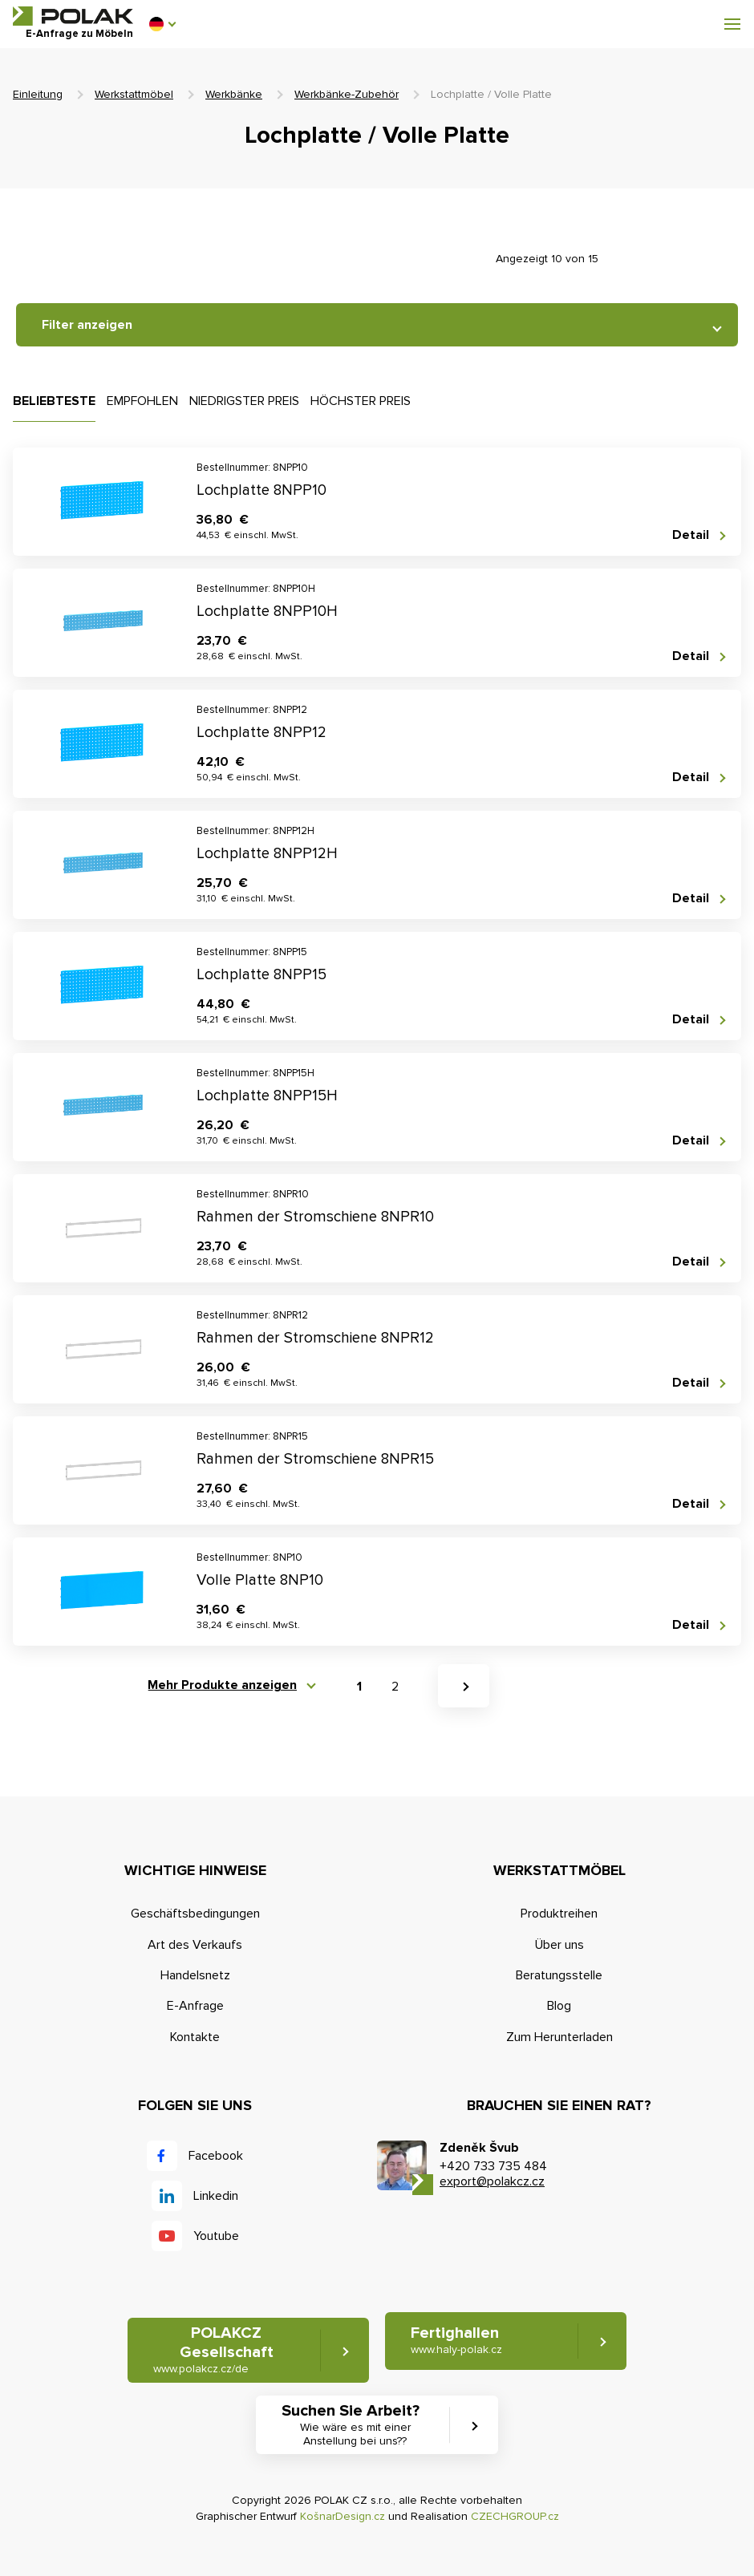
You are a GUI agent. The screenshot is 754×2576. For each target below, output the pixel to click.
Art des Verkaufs (195, 1945)
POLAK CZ (73, 16)
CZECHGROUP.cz (515, 2516)
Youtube (216, 2236)
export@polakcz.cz (492, 2181)
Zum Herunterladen (559, 2037)
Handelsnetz (195, 1975)
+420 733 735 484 (493, 2166)
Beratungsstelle (559, 1975)
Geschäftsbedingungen (195, 1914)
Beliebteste (54, 401)
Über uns (559, 1945)
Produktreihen (559, 1914)
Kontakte (195, 2037)
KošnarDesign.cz (342, 2516)
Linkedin (215, 2196)
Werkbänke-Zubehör (346, 94)
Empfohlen (142, 401)
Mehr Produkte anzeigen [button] (222, 1685)
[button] (162, 24)
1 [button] (359, 1687)
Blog (559, 2006)
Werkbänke (233, 94)
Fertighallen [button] (456, 2340)
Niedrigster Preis (244, 401)
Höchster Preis (360, 401)
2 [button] (395, 1687)
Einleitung (38, 94)
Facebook (215, 2156)
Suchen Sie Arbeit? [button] (355, 2425)
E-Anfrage (195, 2006)
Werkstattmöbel (134, 94)
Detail (690, 534)
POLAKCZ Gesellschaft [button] (213, 2350)
